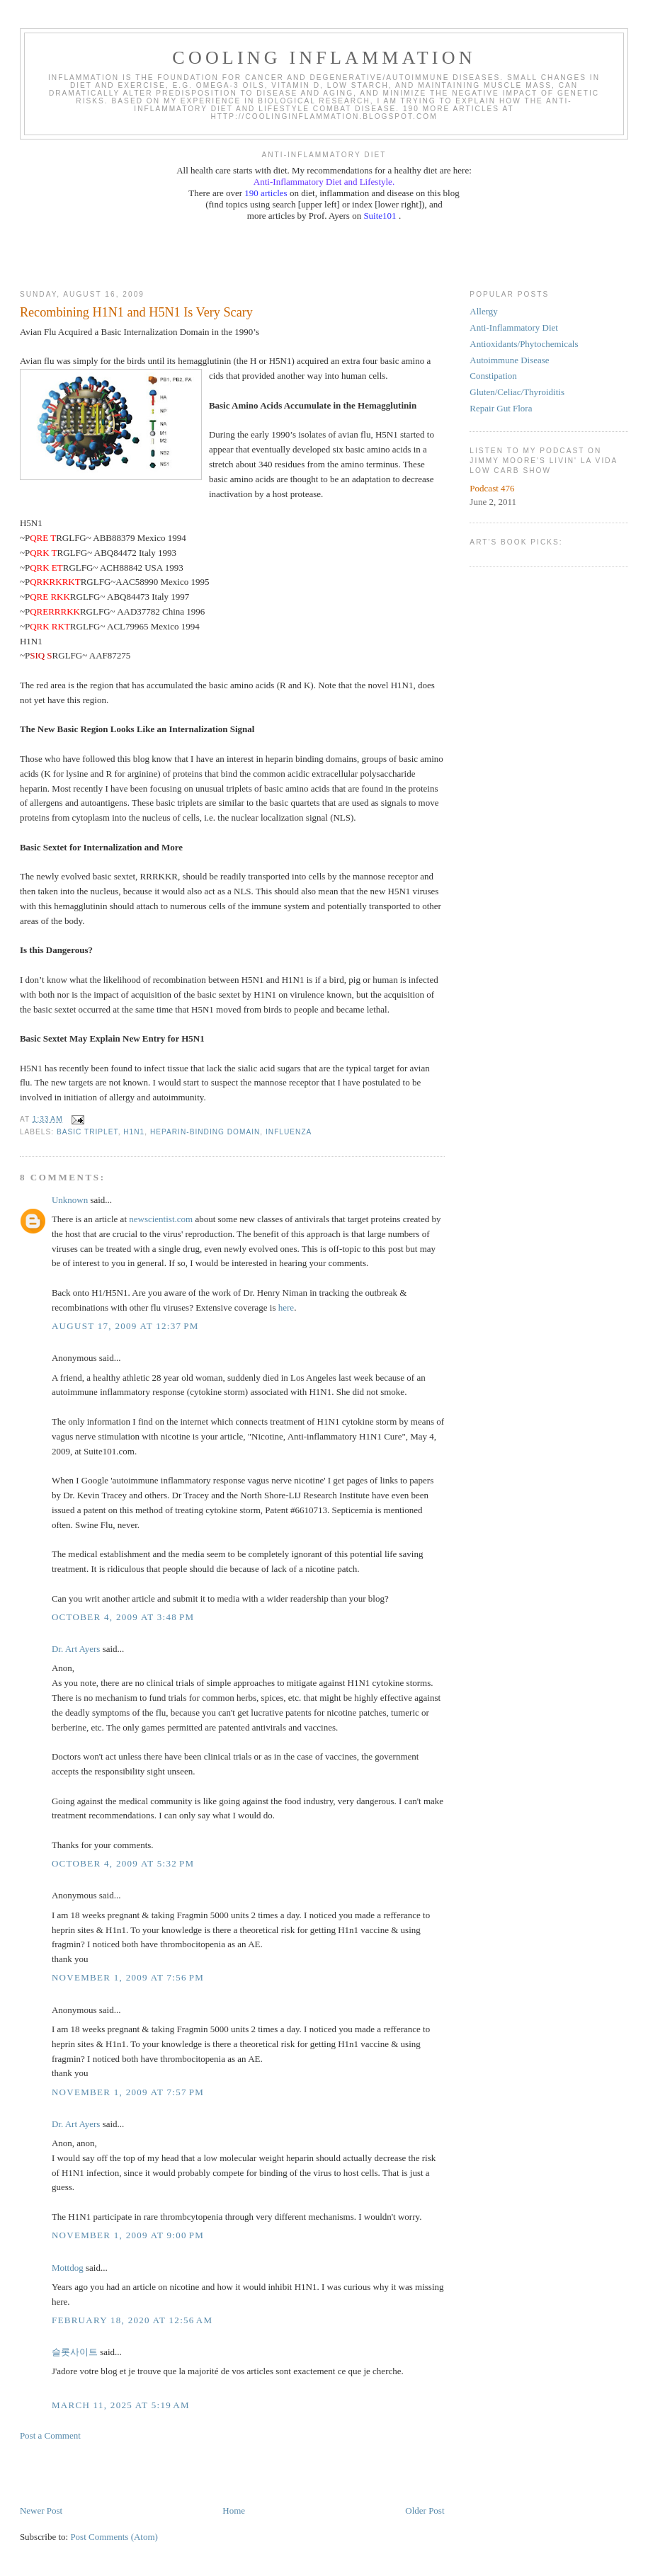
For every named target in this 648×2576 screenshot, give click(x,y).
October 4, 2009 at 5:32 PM (123, 1863)
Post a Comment (50, 2435)
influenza (289, 1132)
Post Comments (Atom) (114, 2536)
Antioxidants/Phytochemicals (524, 343)
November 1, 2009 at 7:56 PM (128, 1977)
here (286, 1307)
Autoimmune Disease (509, 360)
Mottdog (68, 2267)
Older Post (424, 2510)
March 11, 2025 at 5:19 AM (121, 2405)
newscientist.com (161, 1219)
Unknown (70, 1200)
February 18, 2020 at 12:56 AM (132, 2320)
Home (233, 2510)
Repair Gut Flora (501, 408)
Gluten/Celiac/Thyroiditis (517, 392)
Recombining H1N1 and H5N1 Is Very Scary (136, 312)
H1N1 (133, 1132)
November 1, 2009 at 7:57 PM (128, 2092)
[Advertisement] (324, 254)
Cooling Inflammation (323, 57)
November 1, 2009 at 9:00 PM (128, 2235)
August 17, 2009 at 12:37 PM (125, 1326)
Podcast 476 (492, 488)
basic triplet (87, 1132)
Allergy (483, 311)
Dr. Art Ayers (76, 1648)
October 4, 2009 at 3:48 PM (123, 1617)
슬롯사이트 (75, 2352)
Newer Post (41, 2510)
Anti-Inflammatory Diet (514, 327)
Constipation (493, 375)
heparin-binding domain (205, 1132)
